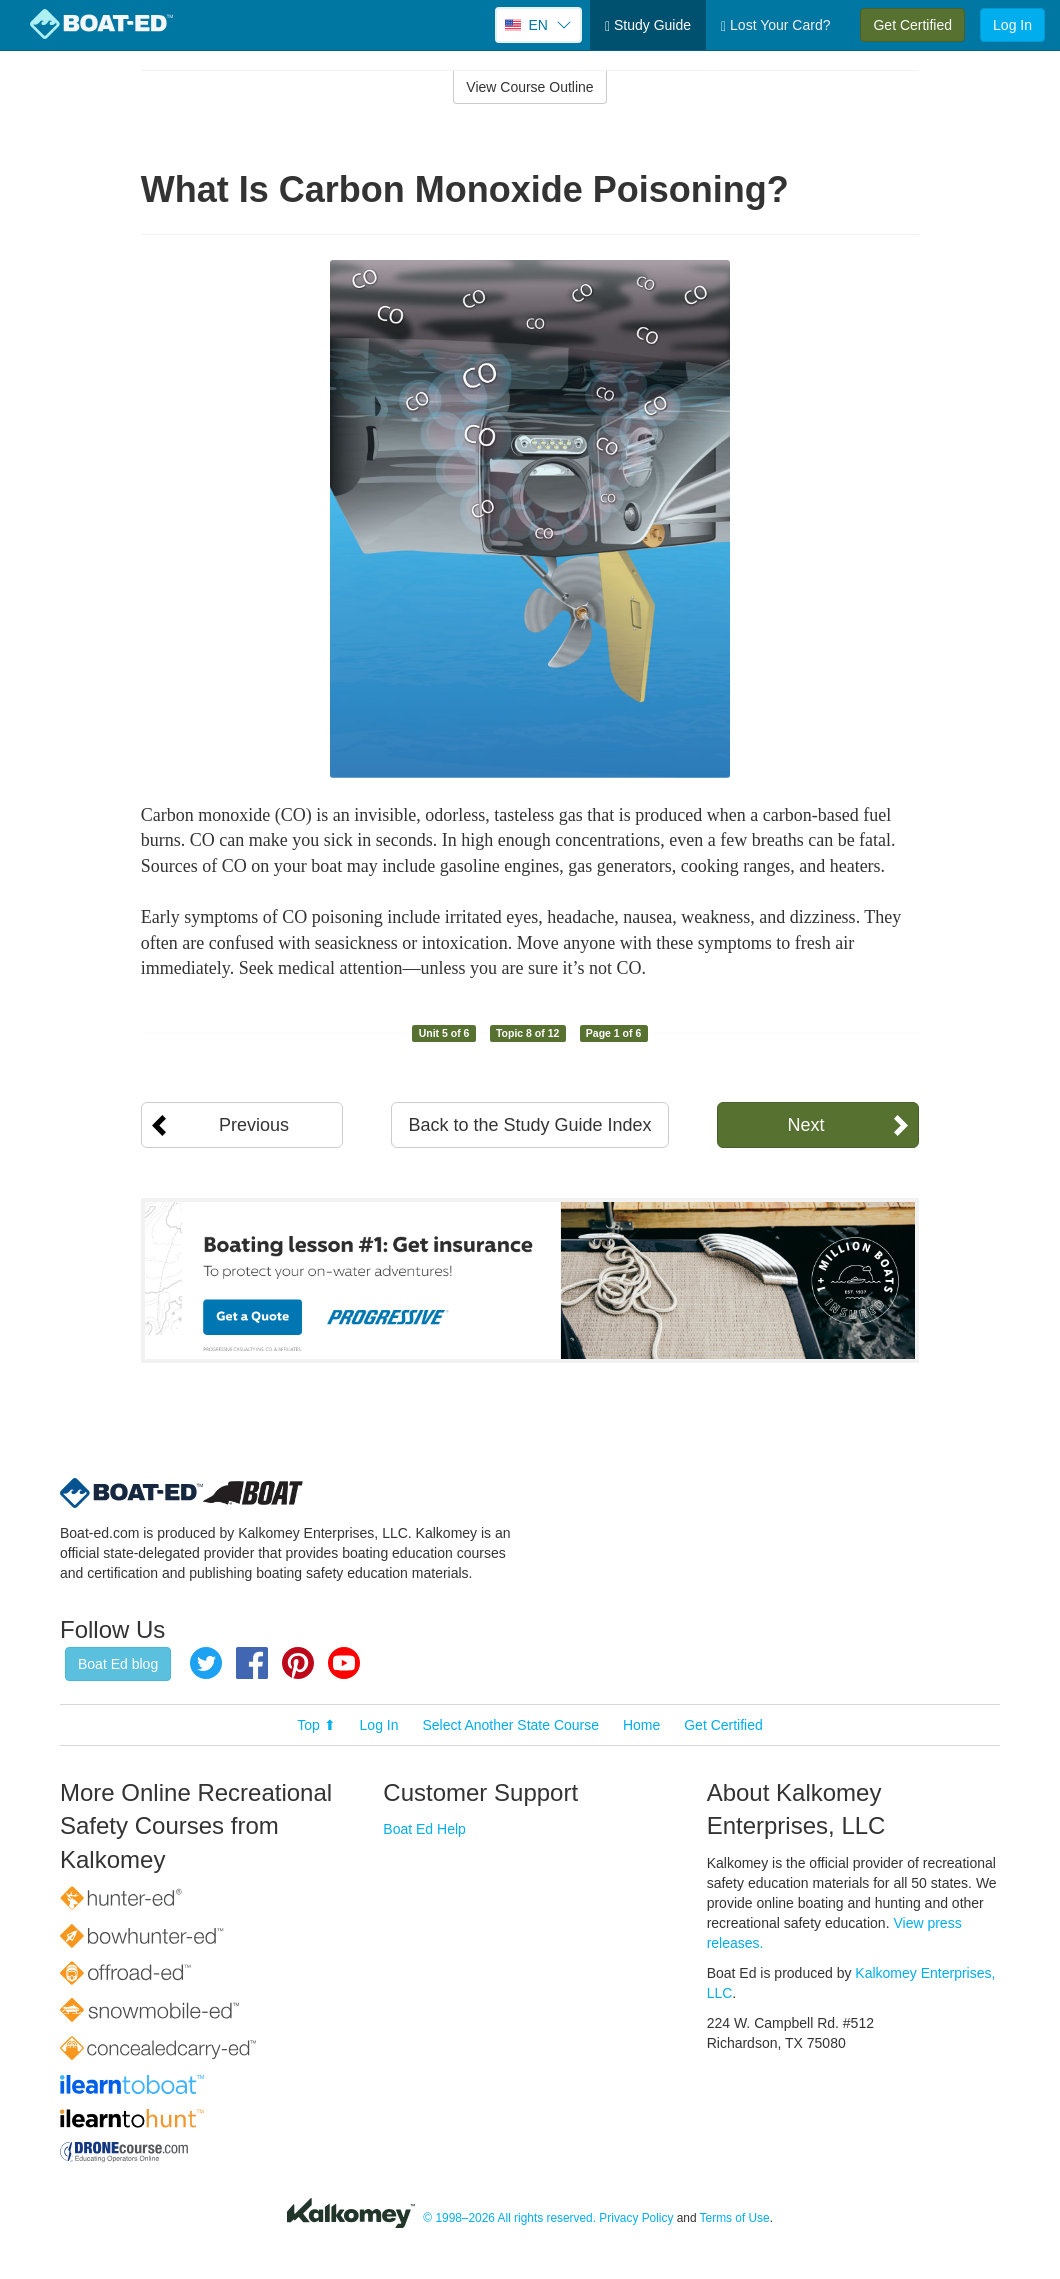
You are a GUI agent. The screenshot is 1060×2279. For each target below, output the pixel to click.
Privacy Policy (636, 2218)
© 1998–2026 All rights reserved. (509, 2218)
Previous (254, 1125)
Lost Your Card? (775, 25)
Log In (1012, 25)
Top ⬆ (316, 1725)
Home (641, 1725)
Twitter (206, 1663)
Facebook (252, 1663)
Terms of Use (735, 2218)
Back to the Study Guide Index (529, 1125)
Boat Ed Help (424, 1829)
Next (805, 1125)
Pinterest (298, 1663)
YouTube (344, 1663)
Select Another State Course (510, 1725)
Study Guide (648, 25)
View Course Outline (529, 87)
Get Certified (912, 25)
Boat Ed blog (118, 1664)
